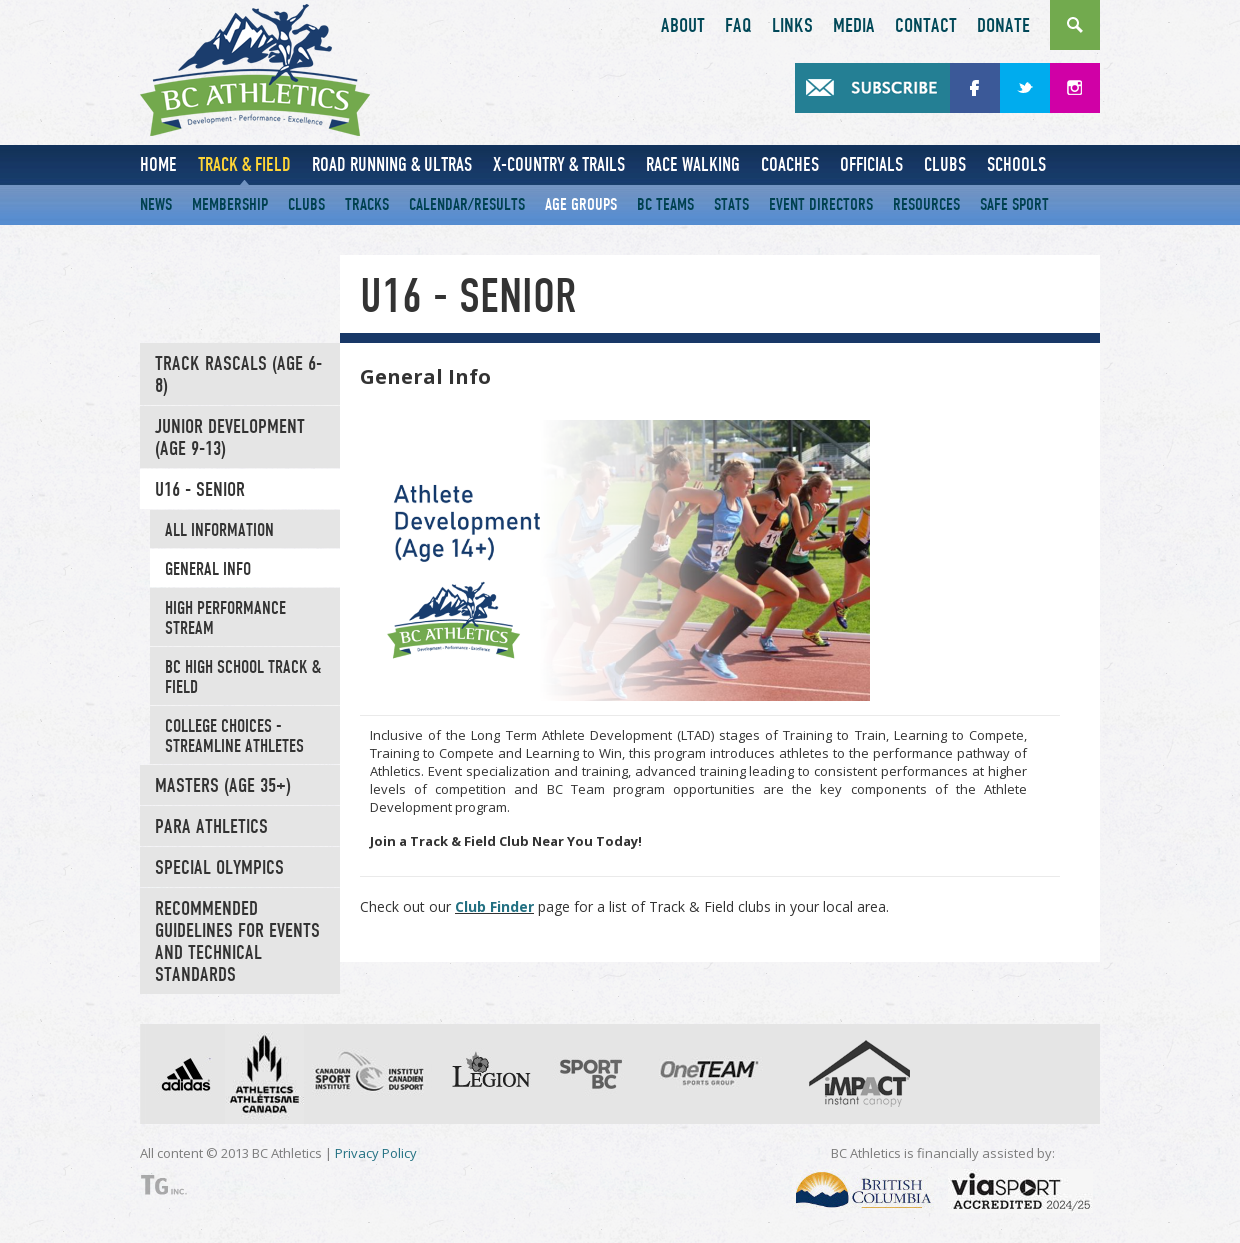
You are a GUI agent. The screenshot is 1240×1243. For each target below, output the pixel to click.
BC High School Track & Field (243, 677)
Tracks (367, 204)
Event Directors (821, 204)
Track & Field (244, 164)
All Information (219, 530)
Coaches (790, 164)
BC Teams (665, 204)
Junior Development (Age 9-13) (230, 438)
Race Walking (693, 164)
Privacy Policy (376, 1153)
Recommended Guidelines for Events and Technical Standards (237, 942)
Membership (230, 204)
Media (854, 26)
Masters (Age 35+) (223, 786)
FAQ (738, 26)
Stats (731, 204)
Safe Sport (1014, 204)
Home (158, 164)
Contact (926, 26)
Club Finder (494, 906)
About (683, 26)
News (156, 204)
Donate (1003, 26)
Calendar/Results (467, 204)
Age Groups (581, 204)
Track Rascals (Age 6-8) (238, 375)
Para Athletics (211, 827)
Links (792, 26)
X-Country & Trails (559, 164)
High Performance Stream (225, 618)
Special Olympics (219, 868)
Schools (1016, 164)
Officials (871, 164)
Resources (926, 204)
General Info (208, 569)
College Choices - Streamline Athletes (234, 736)
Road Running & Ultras (392, 164)
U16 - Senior (200, 490)
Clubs (945, 164)
